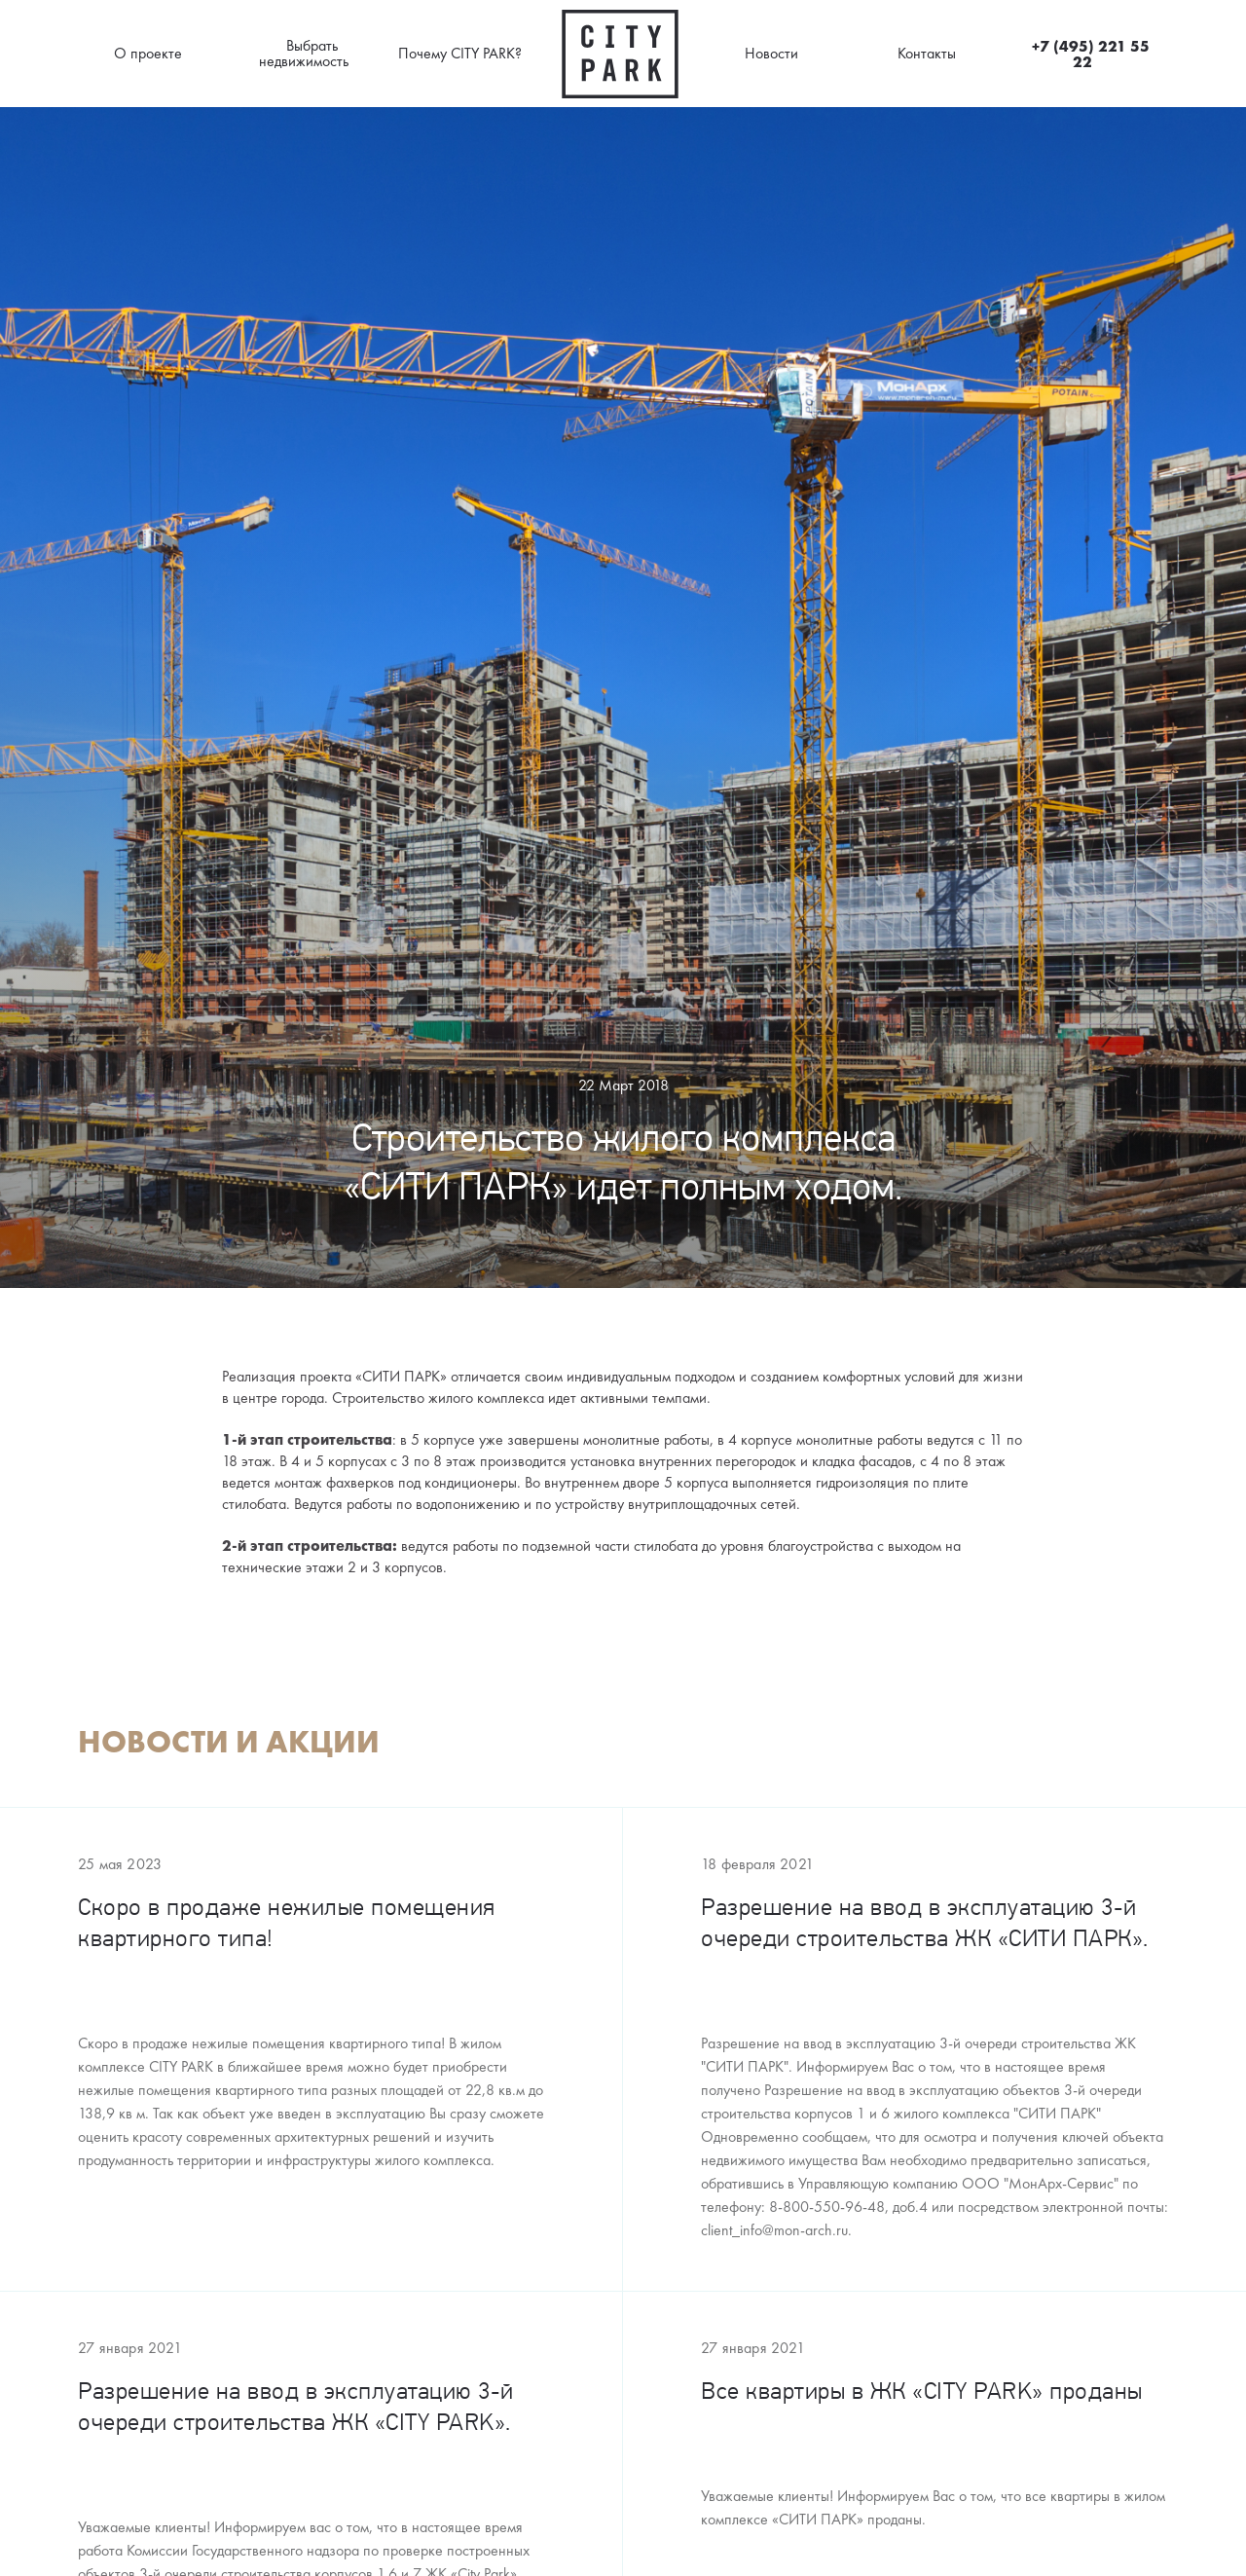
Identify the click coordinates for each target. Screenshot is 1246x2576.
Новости (771, 53)
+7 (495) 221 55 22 (1091, 53)
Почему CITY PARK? (460, 53)
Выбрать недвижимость (303, 53)
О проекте (148, 53)
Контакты (927, 53)
